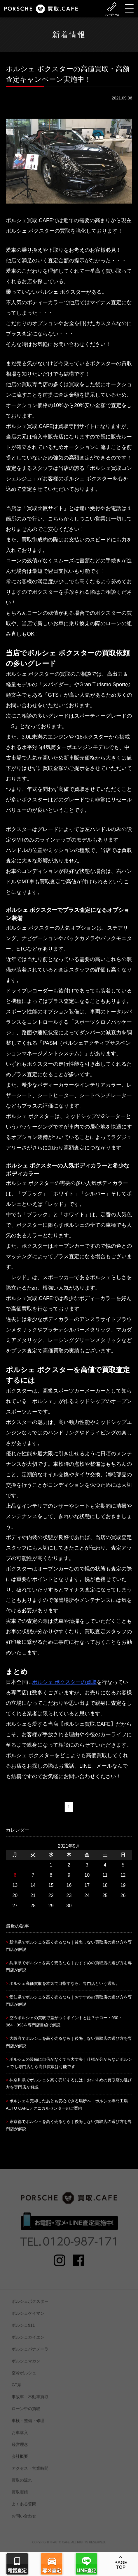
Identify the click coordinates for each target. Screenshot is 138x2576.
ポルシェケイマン (28, 2319)
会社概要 (20, 2462)
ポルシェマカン (26, 2367)
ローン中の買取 (26, 2415)
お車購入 (20, 2438)
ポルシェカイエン (28, 2343)
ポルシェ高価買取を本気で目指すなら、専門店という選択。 (64, 1983)
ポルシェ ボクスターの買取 (64, 1682)
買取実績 (20, 2498)
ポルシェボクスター (30, 2307)
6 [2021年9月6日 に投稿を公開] (15, 1875)
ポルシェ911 (23, 2331)
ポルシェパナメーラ (30, 2355)
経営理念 (20, 2450)
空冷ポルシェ (24, 2379)
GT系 (16, 2391)
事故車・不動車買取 (30, 2403)
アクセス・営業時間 (30, 2474)
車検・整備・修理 (28, 2427)
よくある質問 (24, 2510)
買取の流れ (22, 2486)
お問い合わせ (24, 2522)
